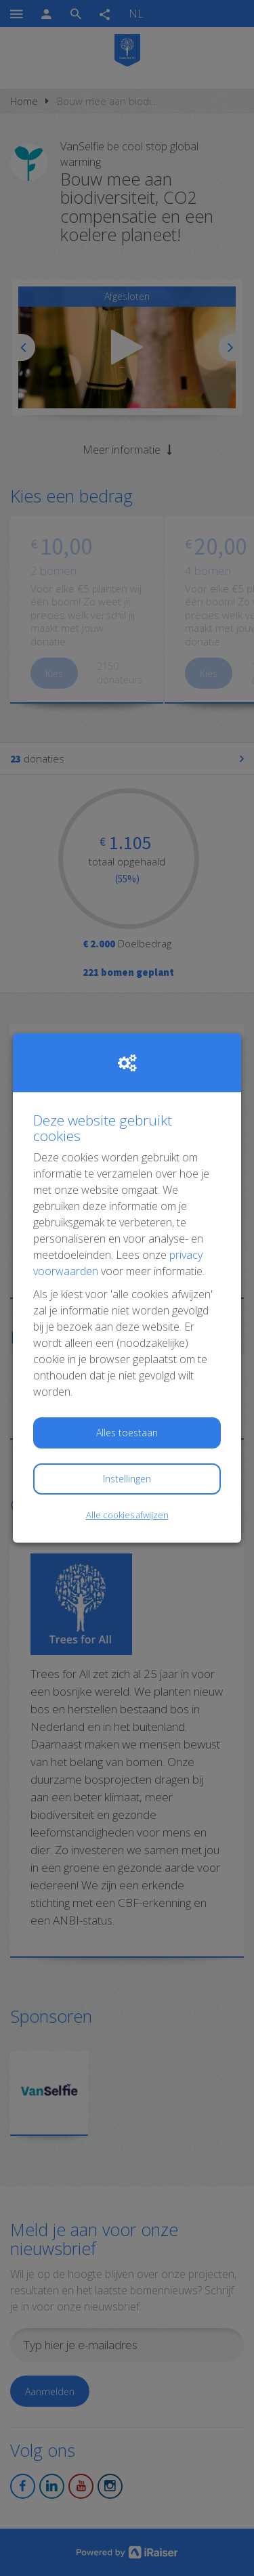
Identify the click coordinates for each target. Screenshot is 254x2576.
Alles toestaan (127, 1432)
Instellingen (127, 1478)
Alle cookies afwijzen (127, 1515)
